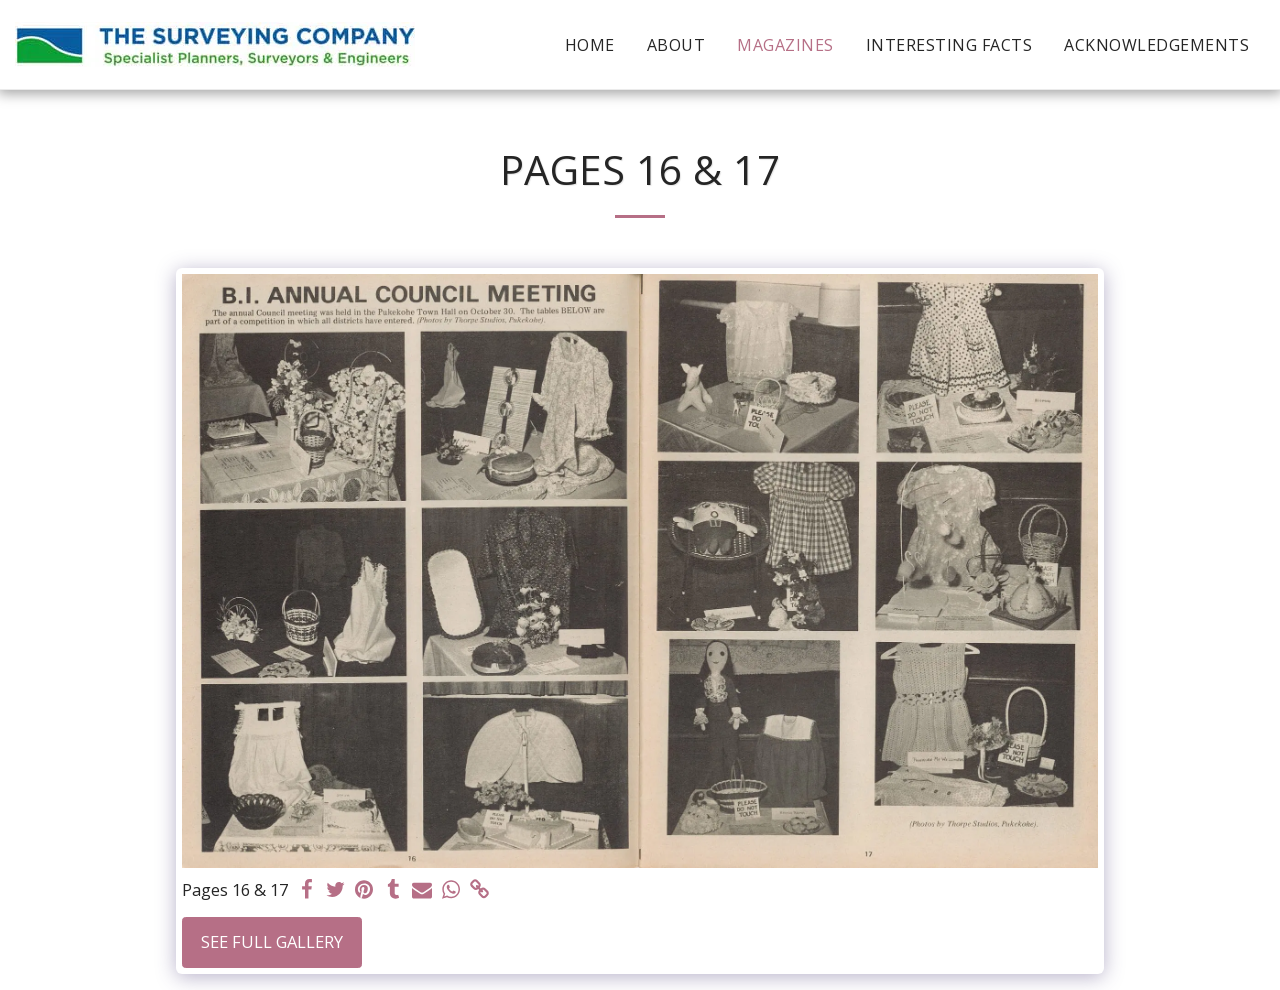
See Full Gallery (272, 941)
